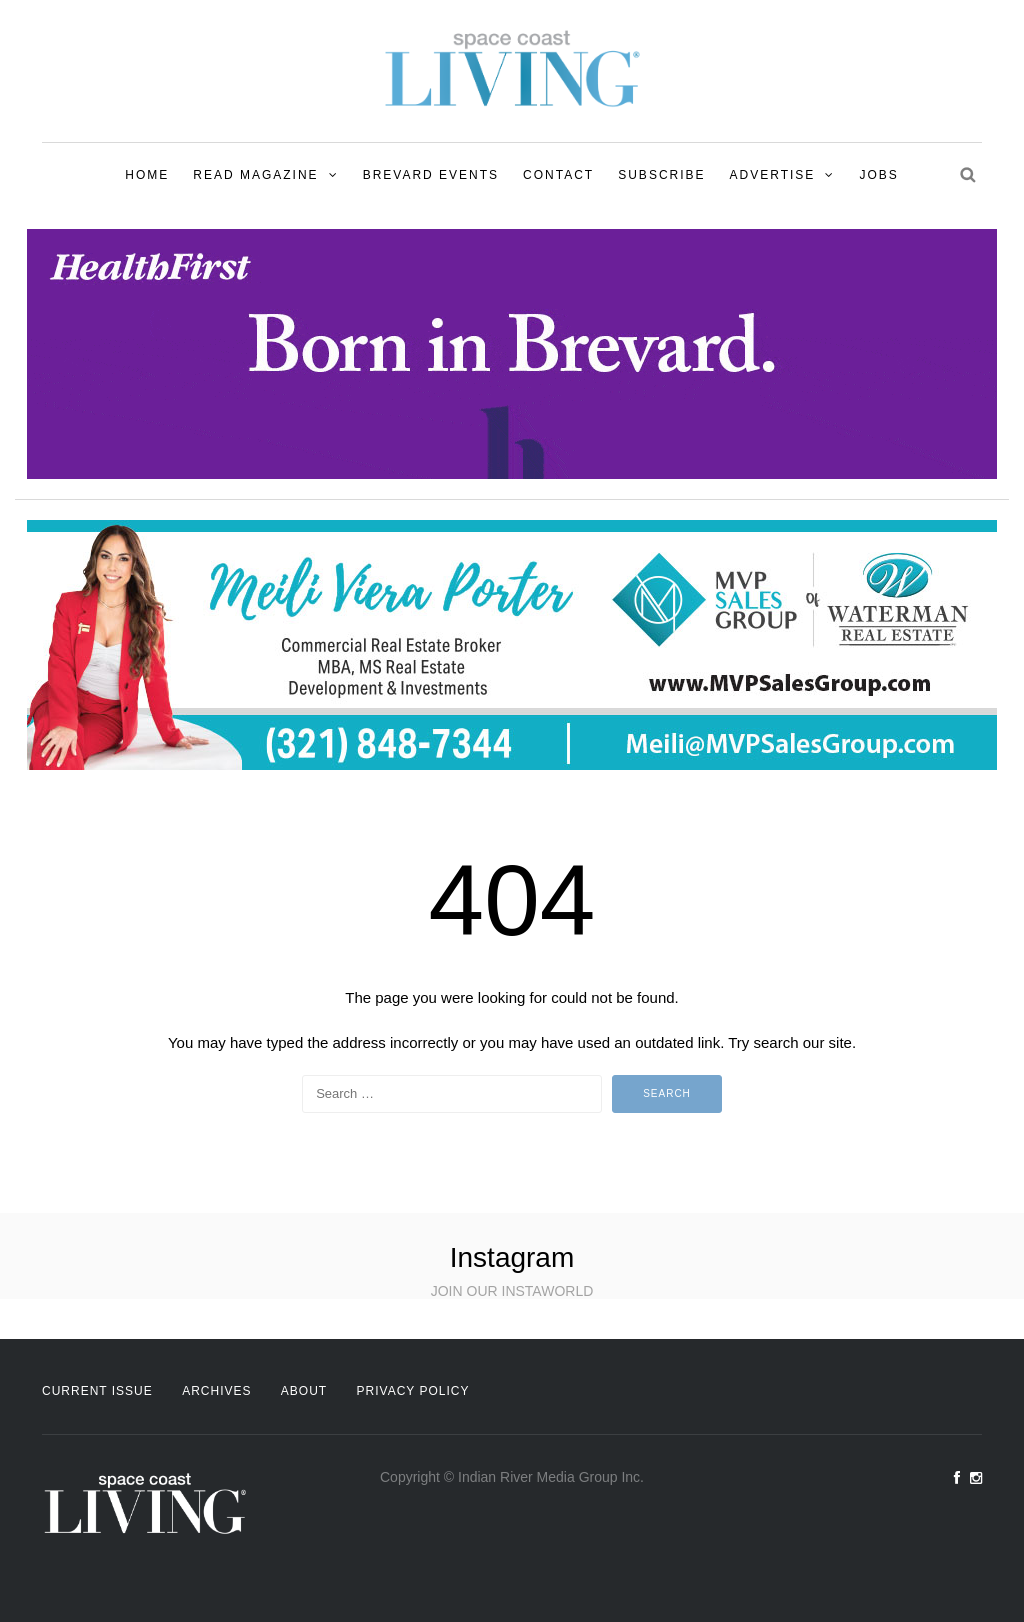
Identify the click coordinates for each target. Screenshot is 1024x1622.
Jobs (878, 175)
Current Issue (97, 1391)
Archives (216, 1391)
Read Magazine (255, 175)
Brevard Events (431, 175)
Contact (558, 175)
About (304, 1391)
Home (147, 175)
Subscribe (661, 175)
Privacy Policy (413, 1391)
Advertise (773, 175)
